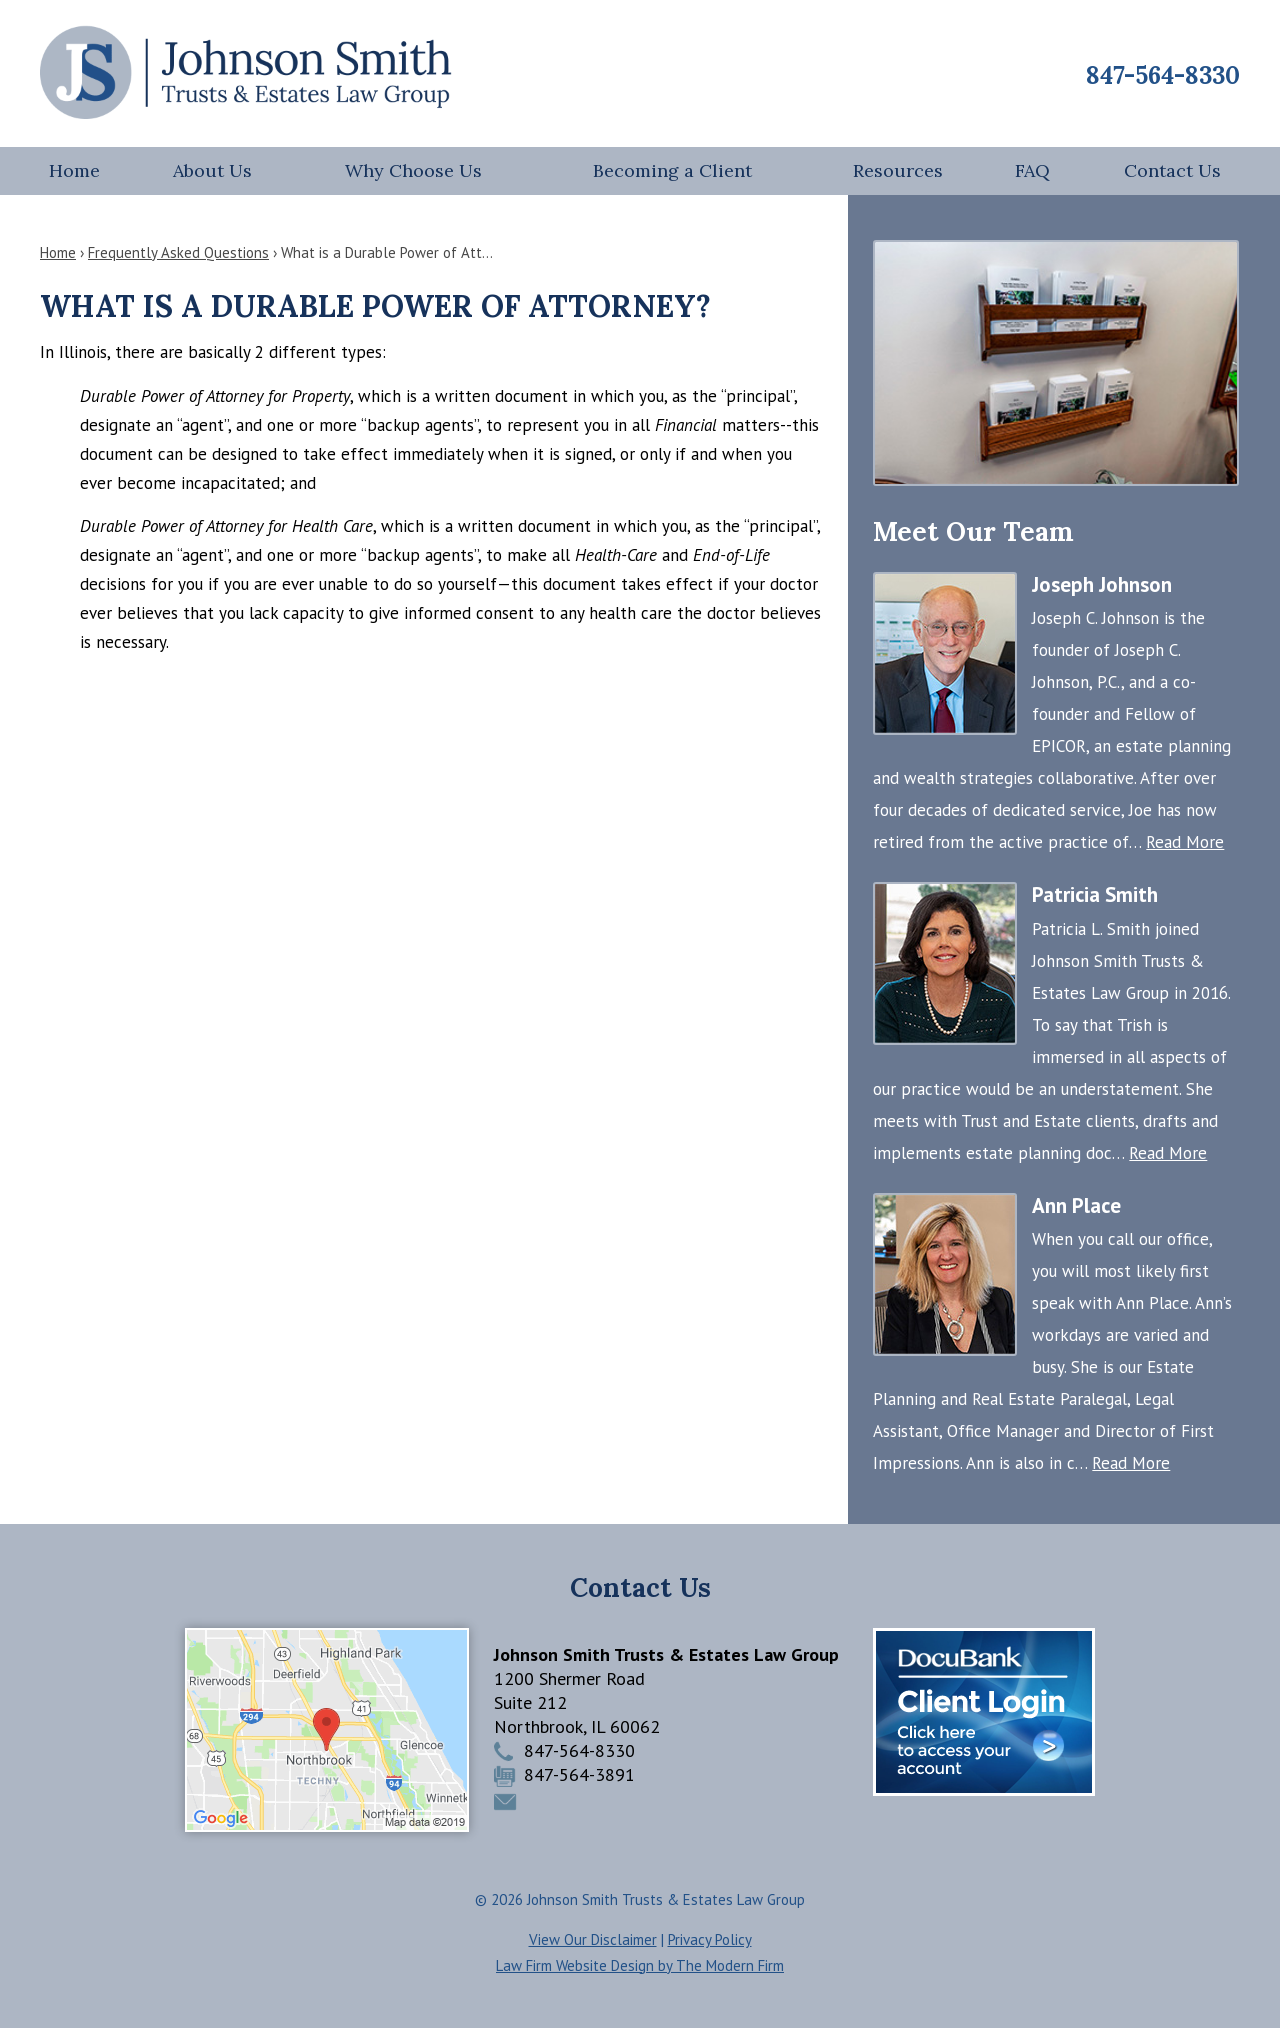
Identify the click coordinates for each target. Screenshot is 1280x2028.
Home (74, 170)
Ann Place (1076, 1205)
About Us (212, 170)
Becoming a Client (672, 170)
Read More (1185, 842)
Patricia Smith (1095, 894)
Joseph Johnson (1102, 584)
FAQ (1032, 170)
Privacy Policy (710, 1939)
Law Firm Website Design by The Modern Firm (640, 1965)
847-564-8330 (1163, 75)
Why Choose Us (413, 170)
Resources (898, 170)
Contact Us (1172, 170)
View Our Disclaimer (593, 1939)
